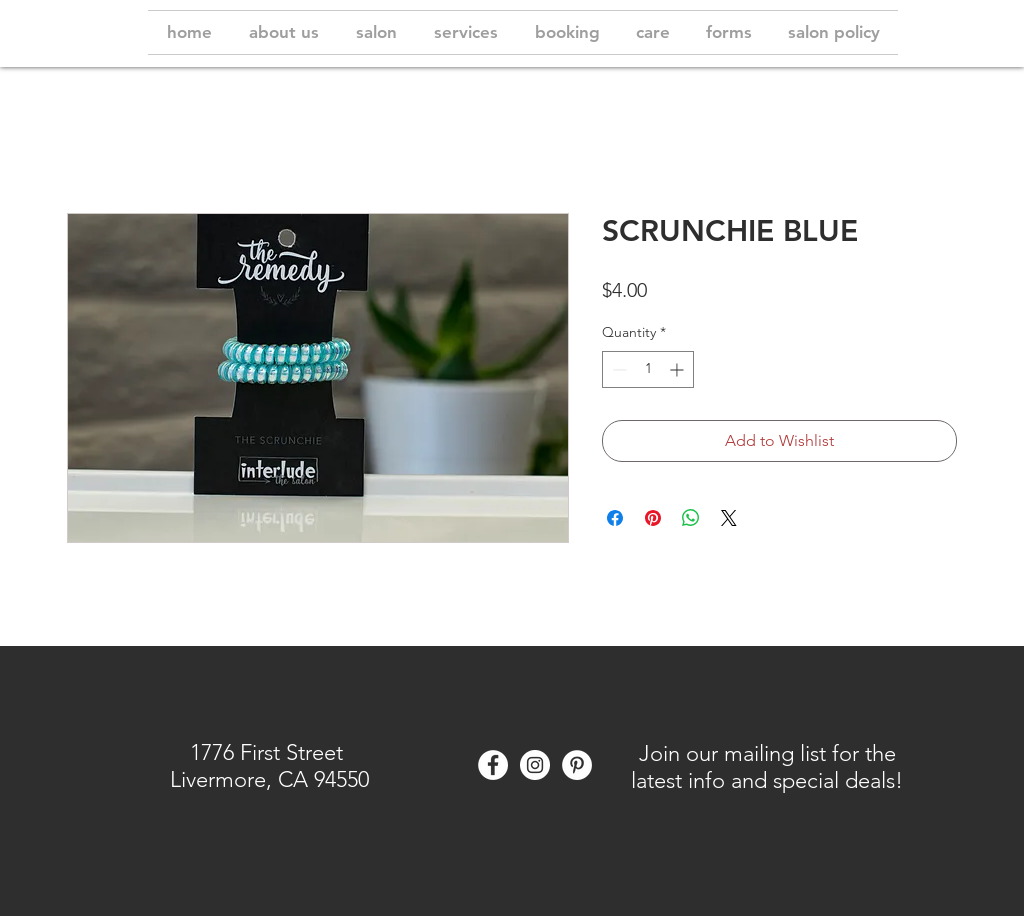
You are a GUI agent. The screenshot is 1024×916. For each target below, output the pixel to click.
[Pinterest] (577, 765)
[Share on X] (729, 518)
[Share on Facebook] (615, 518)
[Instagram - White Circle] (535, 765)
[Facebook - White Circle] (493, 765)
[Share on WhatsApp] (691, 518)
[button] (767, 765)
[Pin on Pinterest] (653, 518)
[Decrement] (617, 369)
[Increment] (678, 369)
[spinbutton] (648, 369)
